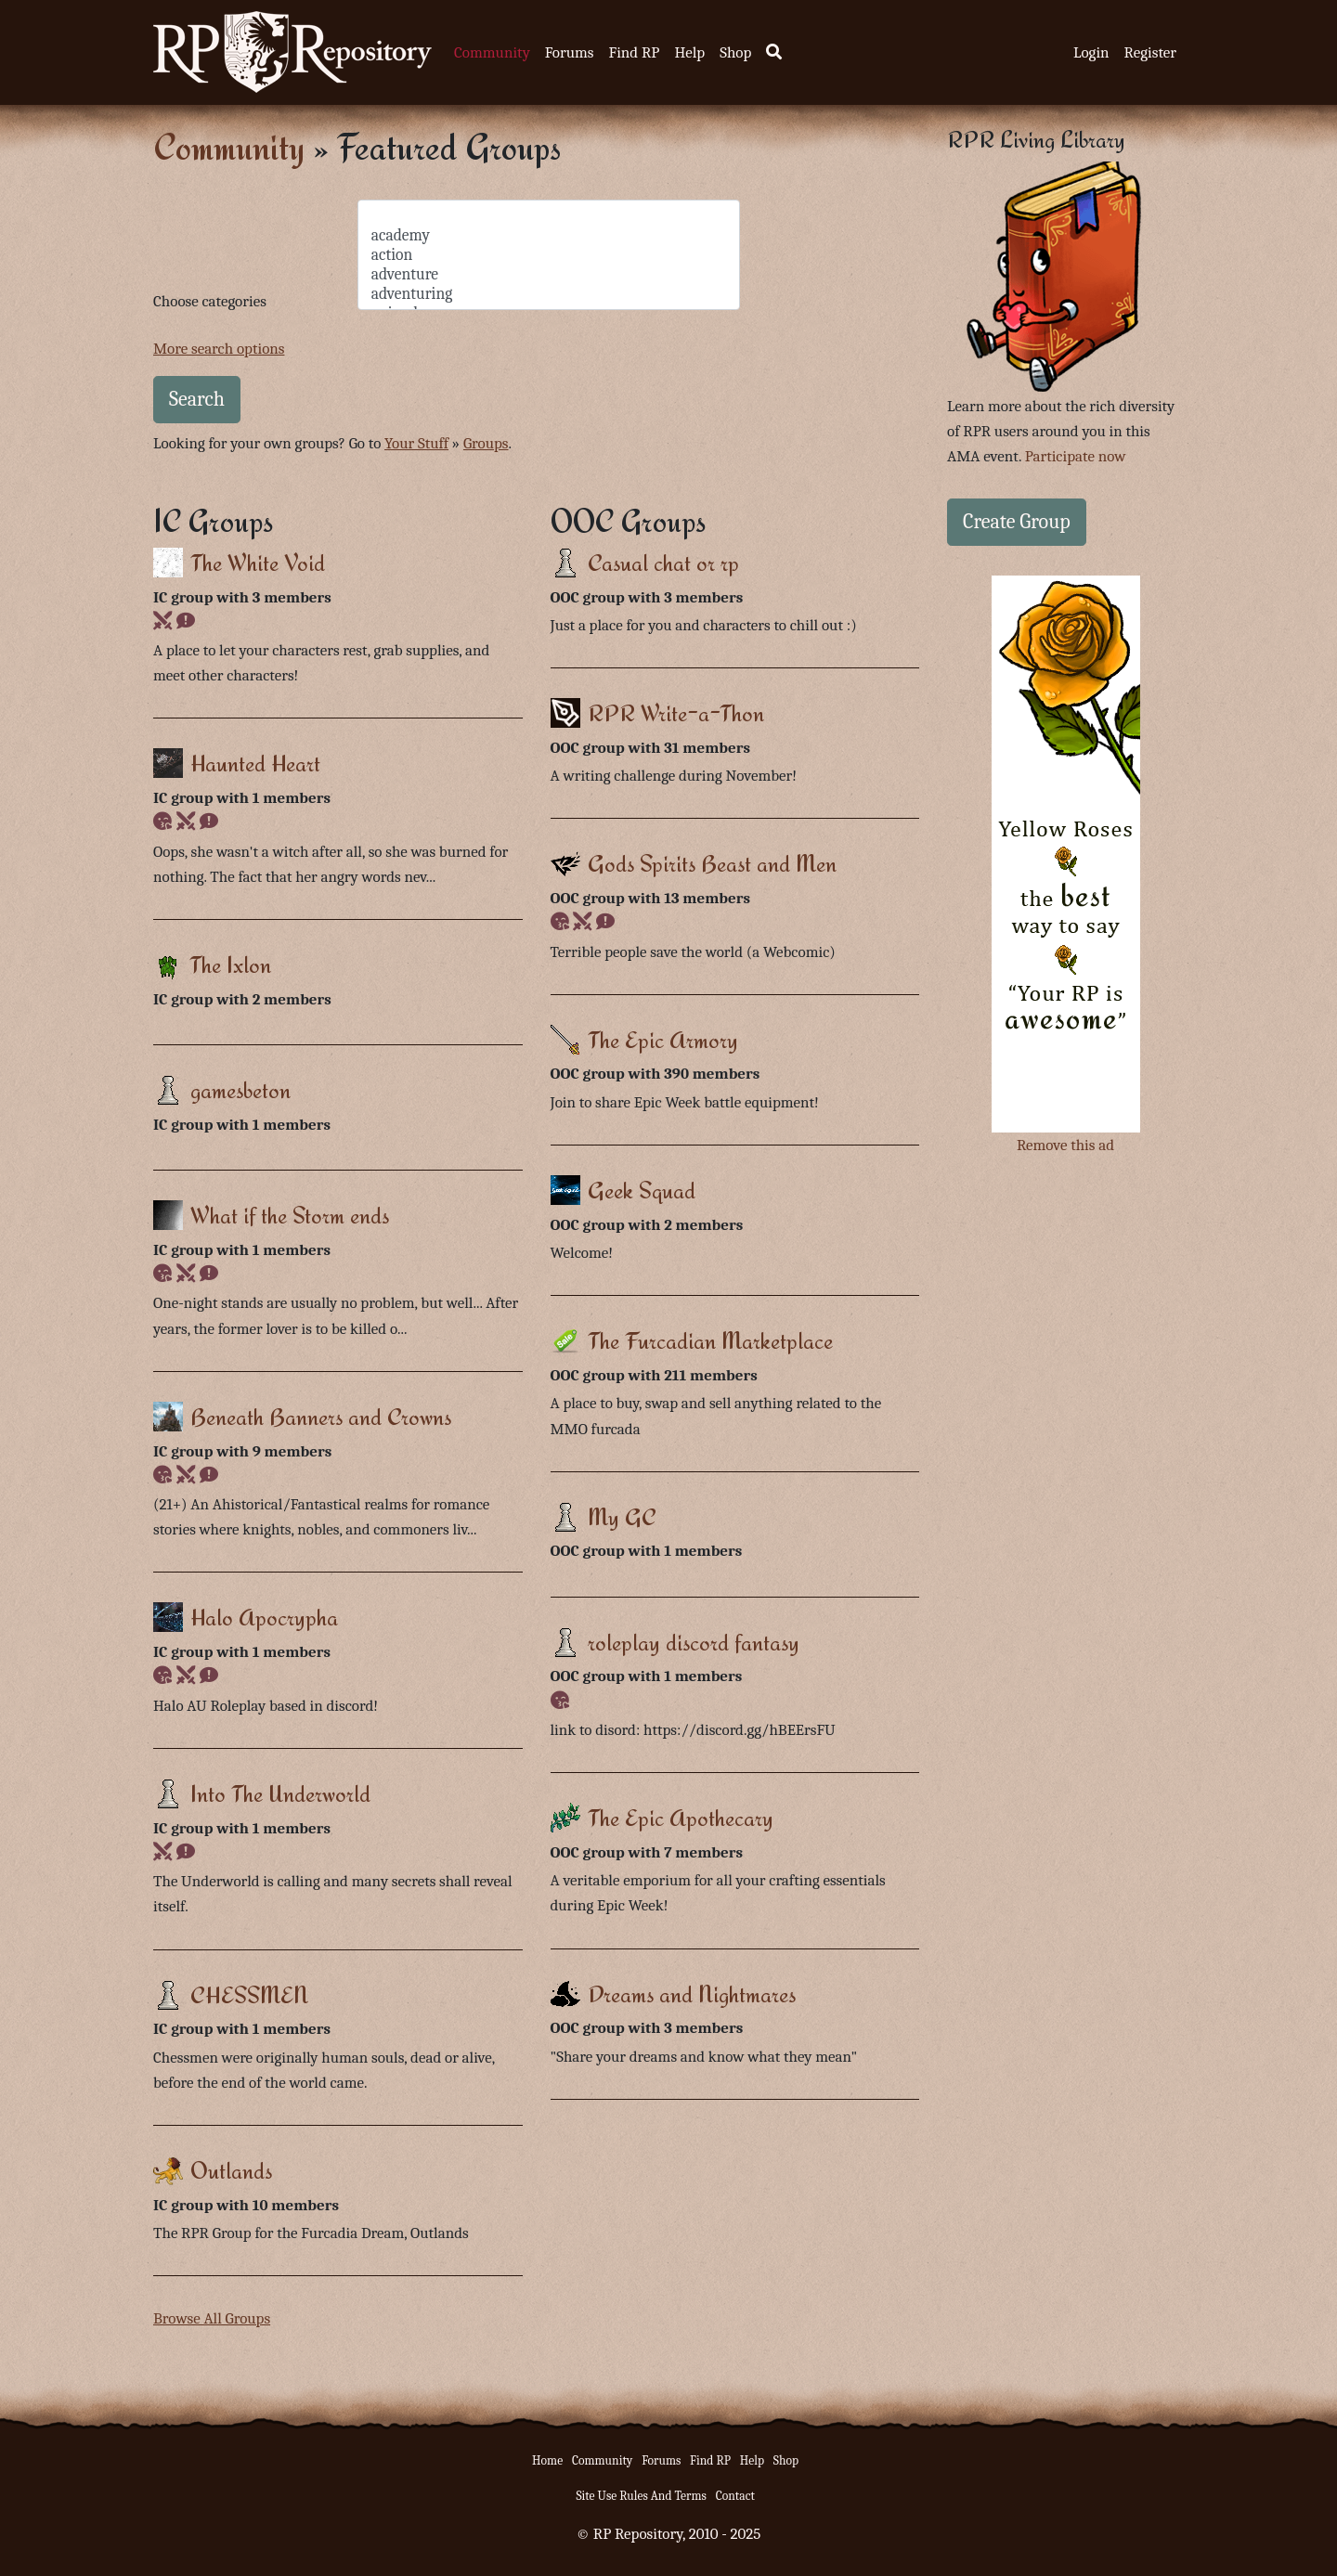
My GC (622, 1516)
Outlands (231, 2169)
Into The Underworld (280, 1793)
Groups (486, 443)
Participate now (1075, 456)
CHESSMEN (249, 1994)
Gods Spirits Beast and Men (712, 862)
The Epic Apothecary (680, 1817)
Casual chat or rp (663, 562)
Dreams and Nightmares (692, 1993)
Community (492, 52)
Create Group (1017, 522)
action (549, 255)
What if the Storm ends (289, 1214)
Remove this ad (1065, 1145)
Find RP (633, 52)
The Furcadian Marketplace (710, 1340)
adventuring (549, 294)
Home (547, 2460)
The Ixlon (230, 964)
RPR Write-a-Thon (676, 712)
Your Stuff (416, 443)
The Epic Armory (663, 1039)
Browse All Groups (211, 2318)
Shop (735, 52)
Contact (735, 2496)
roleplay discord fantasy (693, 1641)
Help (689, 52)
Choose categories (209, 301)
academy (549, 235)
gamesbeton (240, 1089)
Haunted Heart (255, 762)
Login (1091, 52)
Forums (569, 52)
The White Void (257, 562)
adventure (549, 274)
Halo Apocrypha (264, 1616)
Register (1150, 52)
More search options (218, 348)
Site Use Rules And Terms (641, 2496)
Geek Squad (641, 1189)
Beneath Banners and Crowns (320, 1416)
